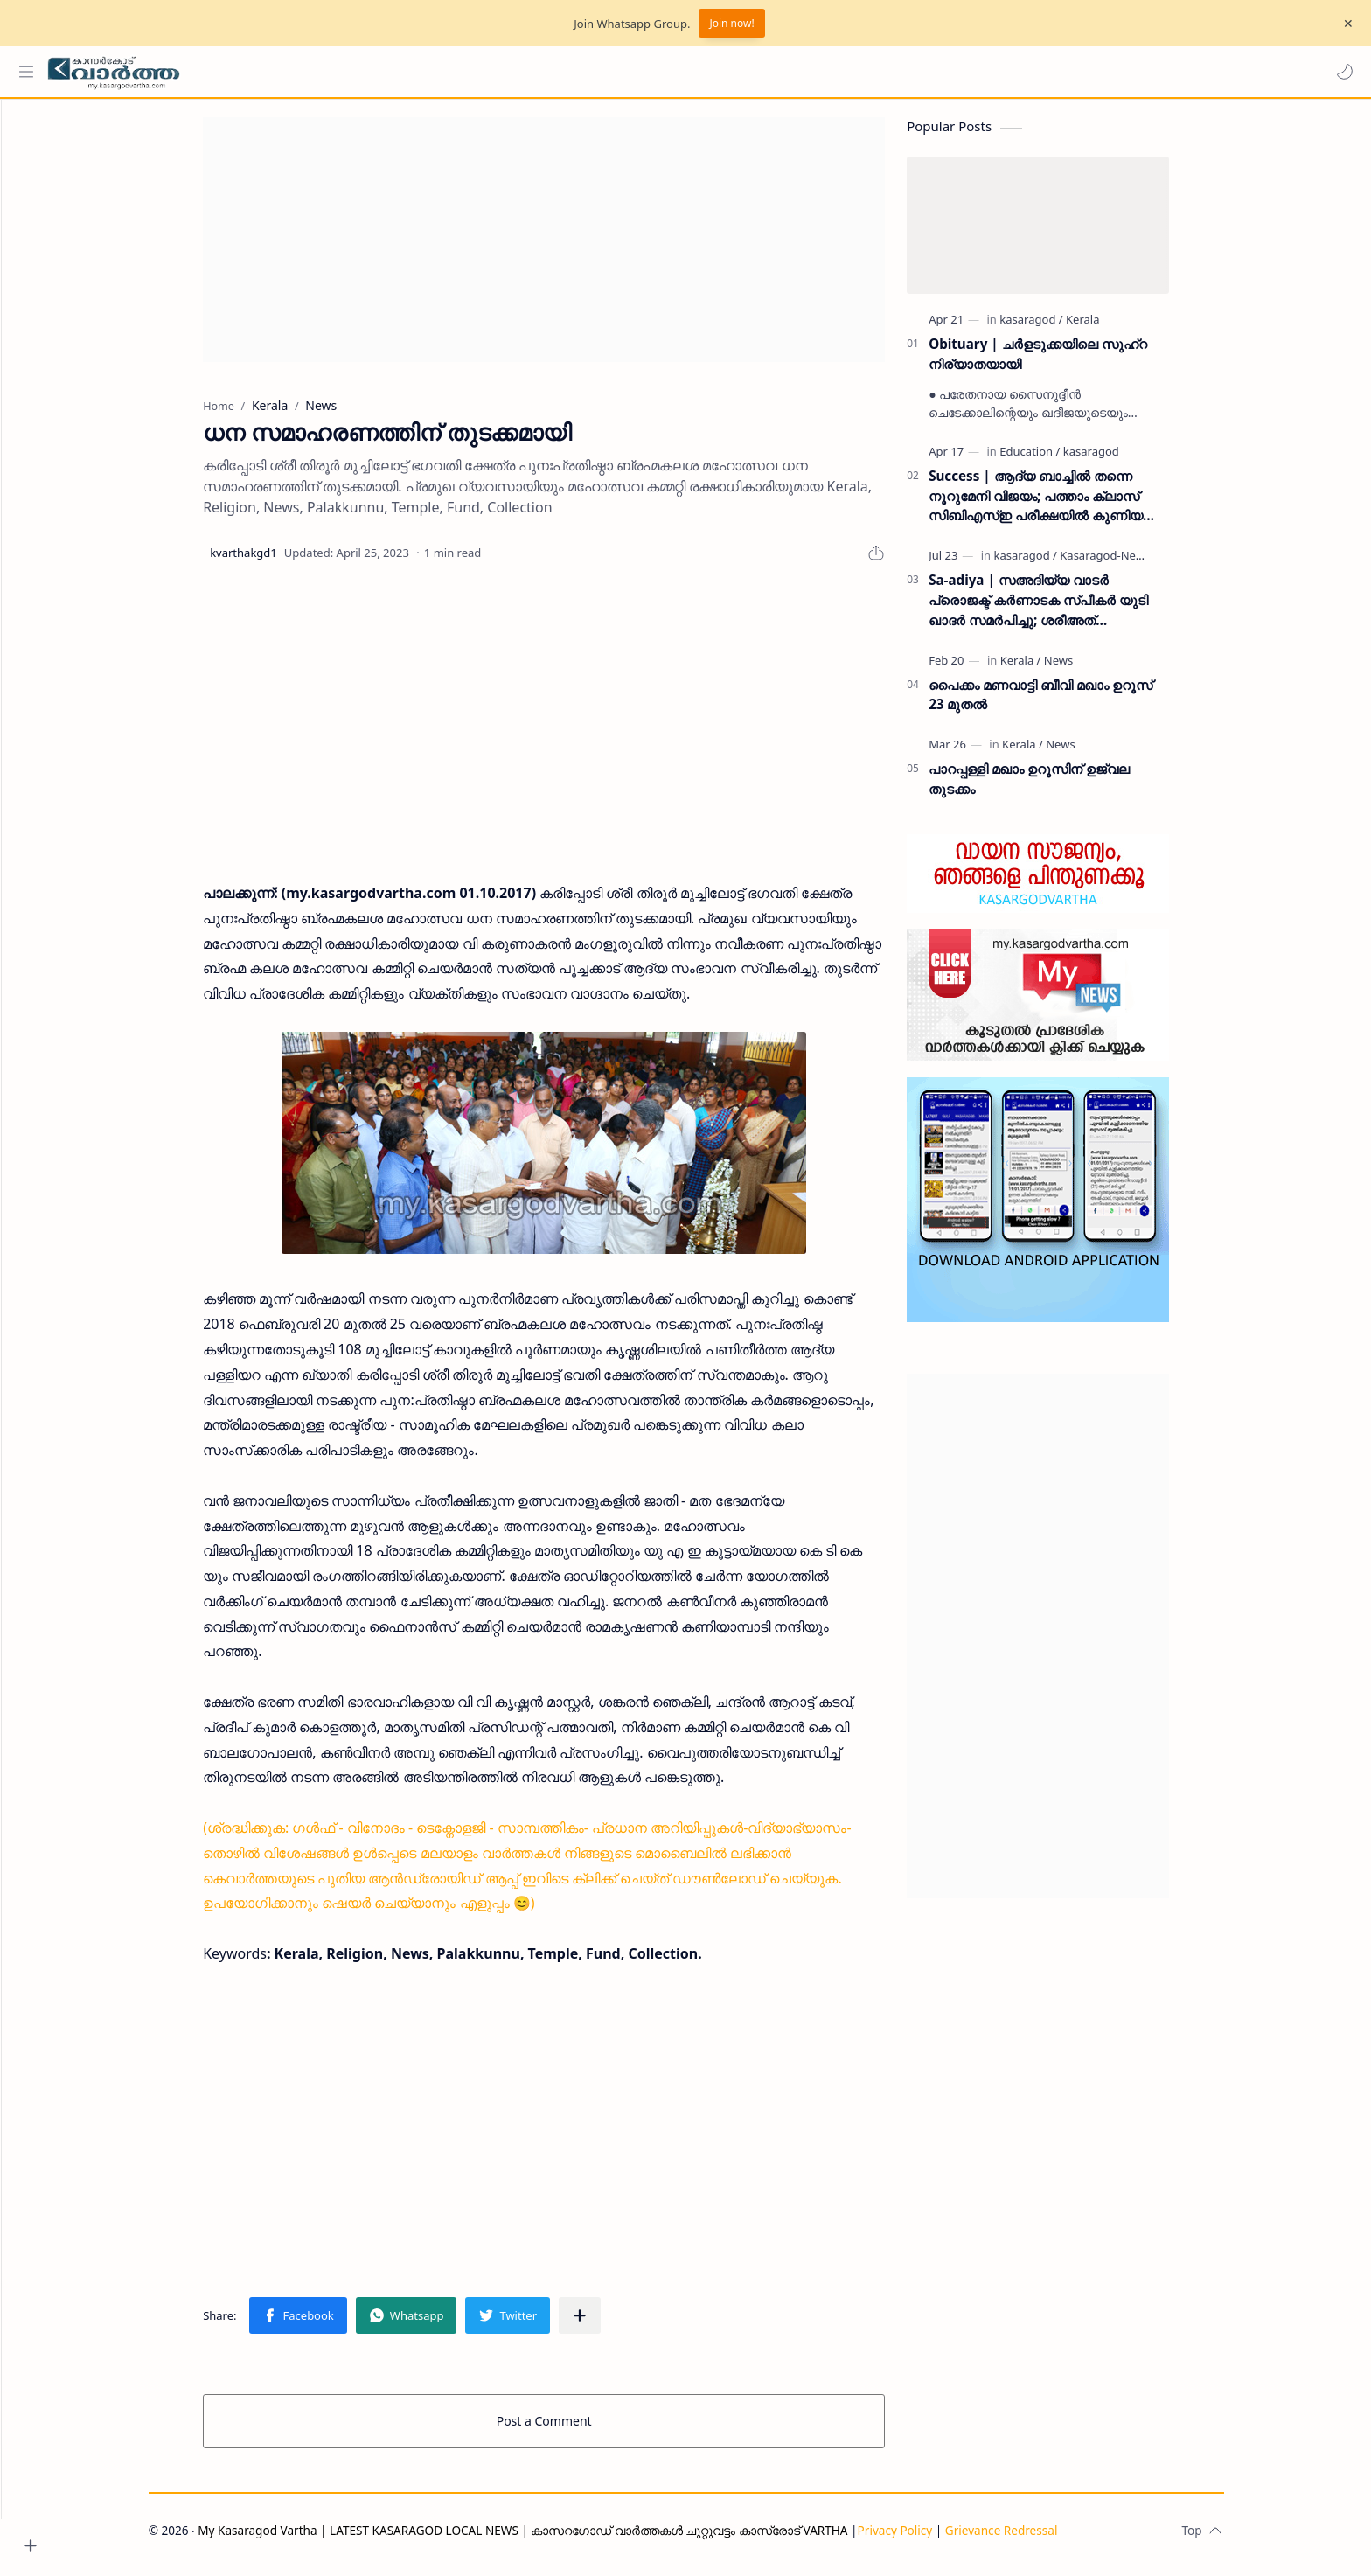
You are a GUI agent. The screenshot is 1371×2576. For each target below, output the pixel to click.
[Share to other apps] (612, 2324)
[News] (1090, 668)
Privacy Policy (926, 2539)
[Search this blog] (363, 71)
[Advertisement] (576, 248)
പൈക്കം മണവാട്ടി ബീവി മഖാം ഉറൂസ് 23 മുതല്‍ (1073, 702)
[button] (1340, 72)
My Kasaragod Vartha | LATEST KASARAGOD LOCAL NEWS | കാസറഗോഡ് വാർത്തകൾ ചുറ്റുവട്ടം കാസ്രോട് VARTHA (555, 2539)
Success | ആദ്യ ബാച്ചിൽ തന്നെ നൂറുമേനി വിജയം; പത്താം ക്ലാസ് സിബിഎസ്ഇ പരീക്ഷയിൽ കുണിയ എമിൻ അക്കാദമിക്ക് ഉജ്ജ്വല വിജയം (1071, 505)
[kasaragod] (1063, 328)
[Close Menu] (1344, 23)
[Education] (1062, 460)
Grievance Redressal (1034, 2539)
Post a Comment (576, 2429)
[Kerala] (1114, 328)
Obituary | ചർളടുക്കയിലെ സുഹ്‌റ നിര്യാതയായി (1070, 362)
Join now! (731, 23)
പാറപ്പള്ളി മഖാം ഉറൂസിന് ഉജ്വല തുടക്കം (1061, 787)
